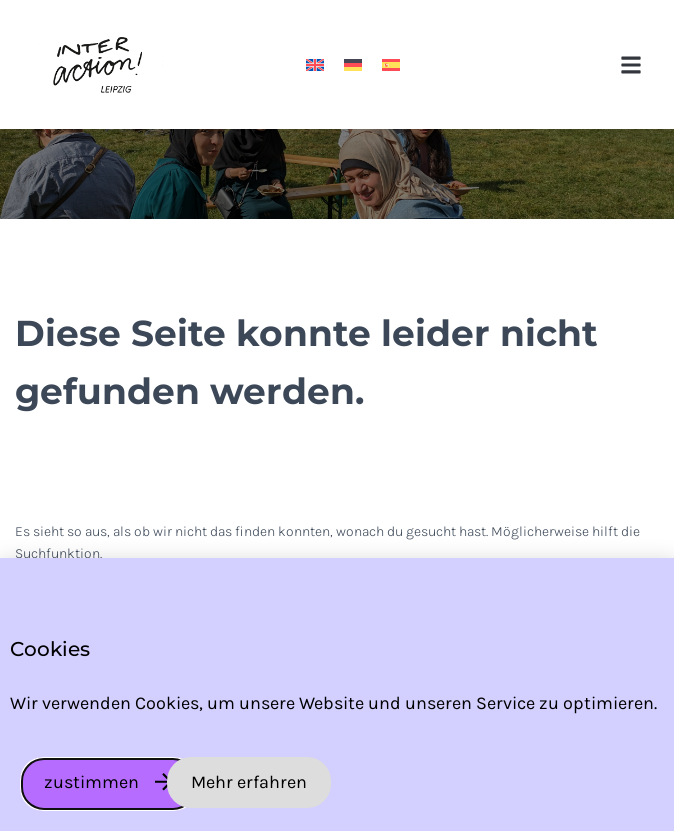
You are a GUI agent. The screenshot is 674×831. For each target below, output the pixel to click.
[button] (631, 64)
